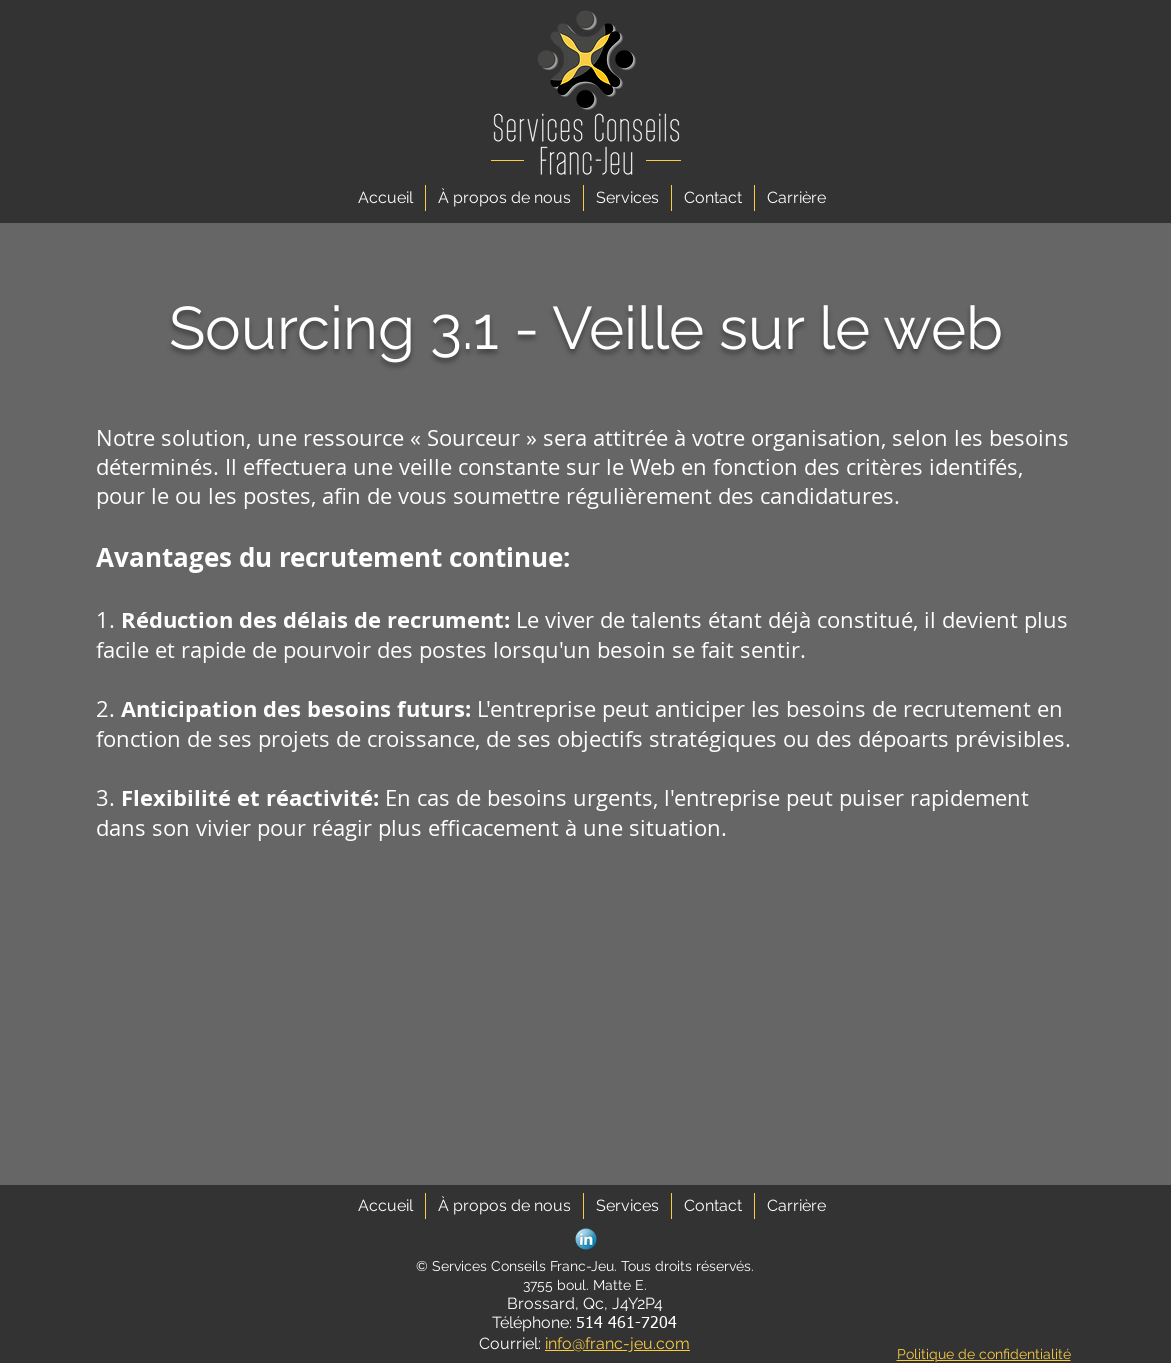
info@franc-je (594, 1343)
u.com (666, 1343)
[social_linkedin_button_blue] (586, 1239)
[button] (627, 198)
